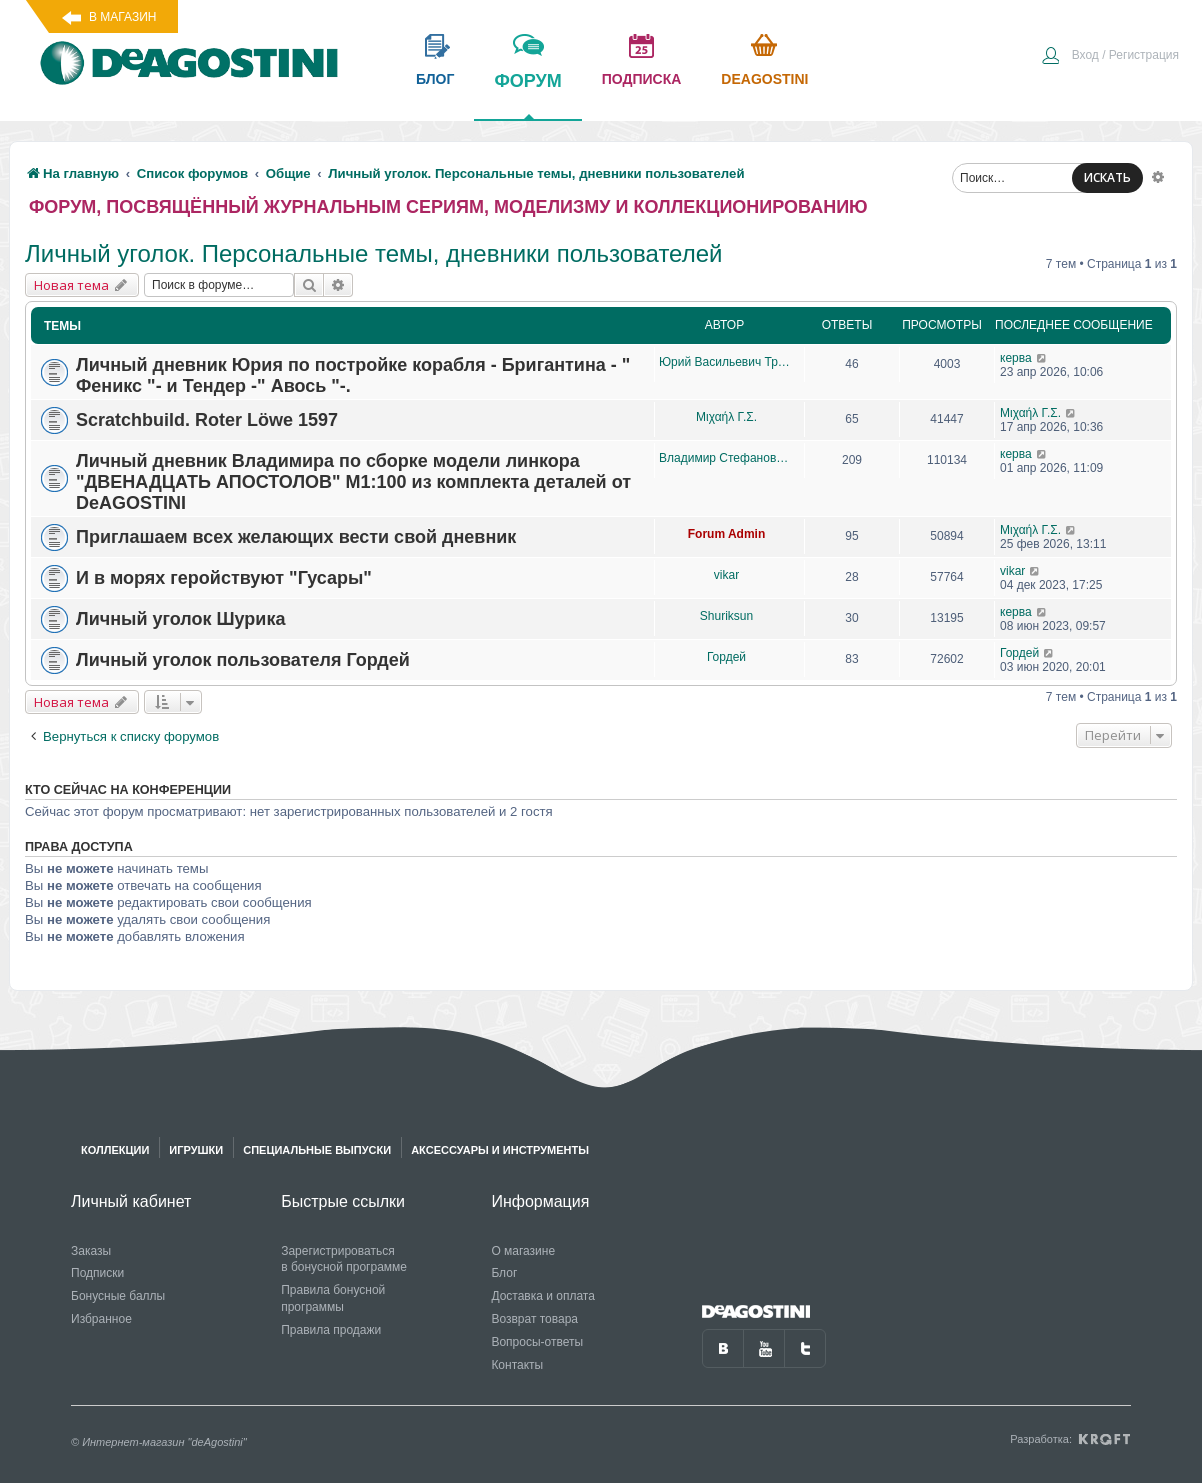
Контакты (517, 1365)
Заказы (91, 1251)
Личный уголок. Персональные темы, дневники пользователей (373, 253)
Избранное (101, 1319)
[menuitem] (1110, 57)
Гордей (726, 657)
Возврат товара (534, 1319)
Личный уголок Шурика (180, 619)
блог (435, 79)
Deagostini (764, 79)
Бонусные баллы (118, 1296)
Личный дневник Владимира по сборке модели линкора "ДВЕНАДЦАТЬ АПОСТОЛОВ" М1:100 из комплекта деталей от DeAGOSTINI (353, 482)
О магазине (523, 1251)
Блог (504, 1273)
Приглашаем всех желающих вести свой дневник (296, 537)
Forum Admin (727, 534)
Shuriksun (726, 616)
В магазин (122, 17)
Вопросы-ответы (537, 1342)
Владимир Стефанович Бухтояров (726, 458)
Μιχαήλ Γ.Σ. (726, 417)
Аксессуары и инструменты (500, 1150)
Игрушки (196, 1150)
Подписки (97, 1273)
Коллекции (115, 1150)
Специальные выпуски (317, 1150)
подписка (642, 79)
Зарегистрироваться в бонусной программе (344, 1259)
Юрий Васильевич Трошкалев (726, 362)
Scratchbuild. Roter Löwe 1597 (207, 420)
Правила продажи (331, 1330)
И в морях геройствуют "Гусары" (224, 578)
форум (527, 95)
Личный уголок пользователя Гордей (243, 660)
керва (1016, 358)
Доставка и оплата (543, 1296)
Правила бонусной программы (333, 1298)
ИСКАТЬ (1107, 177)
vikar (726, 575)
